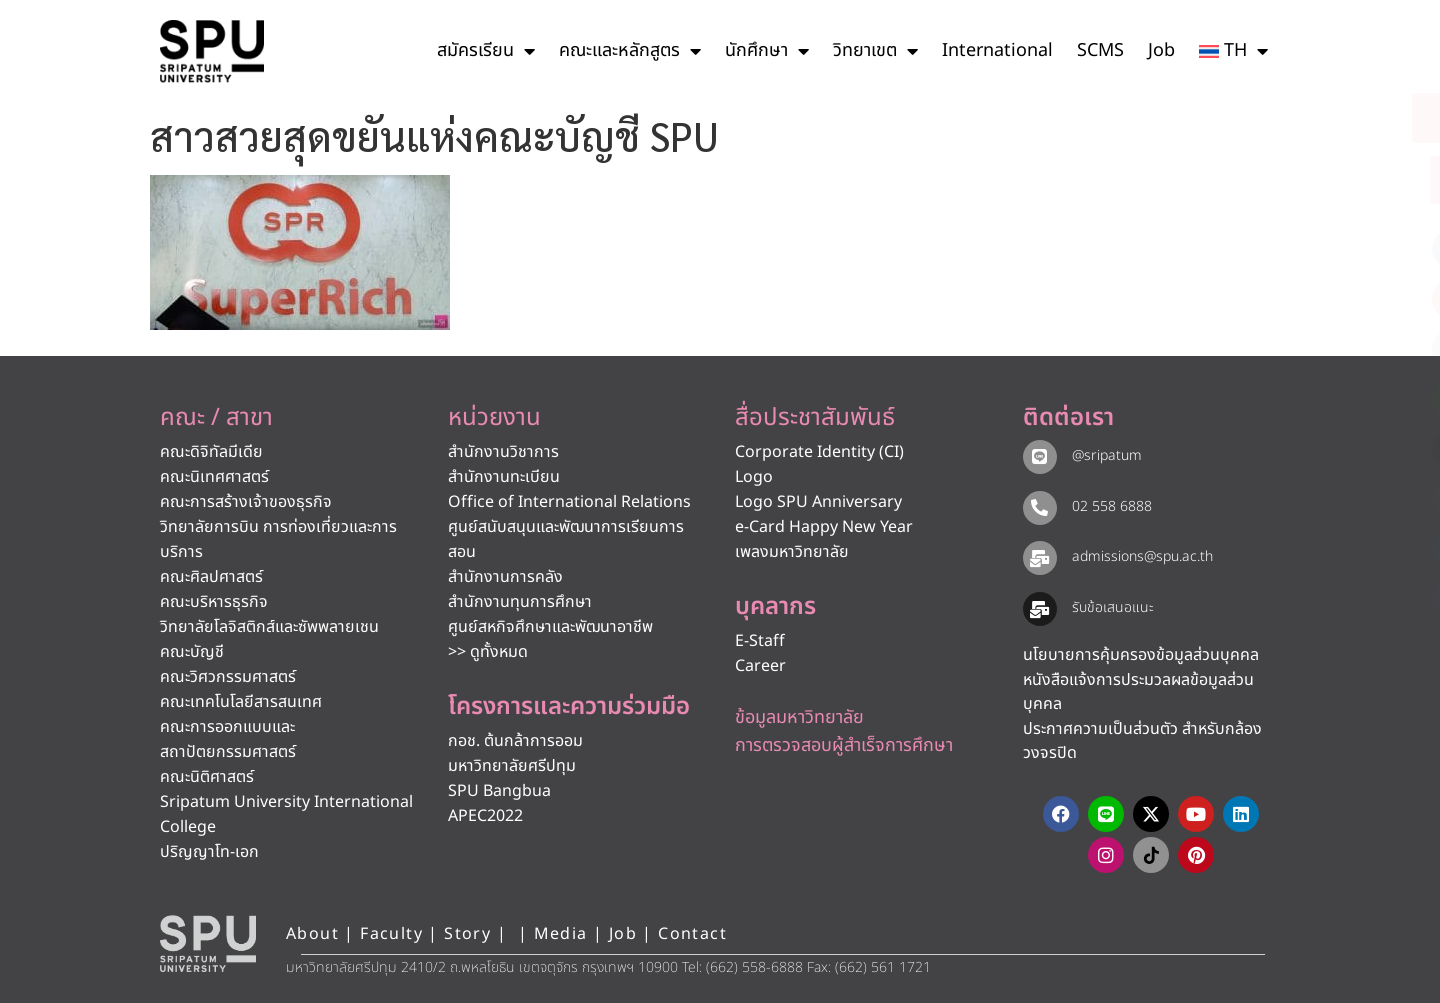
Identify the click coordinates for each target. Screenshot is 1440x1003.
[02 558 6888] (1040, 508)
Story (467, 934)
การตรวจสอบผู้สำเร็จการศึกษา (844, 745)
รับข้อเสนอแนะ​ (1113, 607)
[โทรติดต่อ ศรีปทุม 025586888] (1336, 180)
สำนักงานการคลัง (505, 577)
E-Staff (760, 641)
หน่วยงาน (494, 418)
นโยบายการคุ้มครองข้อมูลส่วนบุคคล (1141, 655)
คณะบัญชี (192, 652)
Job (1161, 50)
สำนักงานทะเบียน (504, 477)
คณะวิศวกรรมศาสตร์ (228, 677)
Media (563, 934)
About (312, 934)
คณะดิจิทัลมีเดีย (211, 452)
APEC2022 (485, 816)
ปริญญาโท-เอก (209, 852)
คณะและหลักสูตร (630, 51)
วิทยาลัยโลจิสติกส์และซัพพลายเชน (269, 627)
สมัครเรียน (486, 51)
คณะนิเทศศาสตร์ (214, 477)
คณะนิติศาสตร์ (207, 777)
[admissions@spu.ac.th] (1040, 558)
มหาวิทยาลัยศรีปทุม (512, 766)
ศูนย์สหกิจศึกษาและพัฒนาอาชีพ (550, 627)
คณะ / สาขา (216, 418)
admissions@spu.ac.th (1142, 556)
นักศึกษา (767, 51)
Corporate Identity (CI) (819, 452)
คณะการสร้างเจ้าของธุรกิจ (246, 502)
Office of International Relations (569, 502)
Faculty (391, 934)
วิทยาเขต (875, 51)
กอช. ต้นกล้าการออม (515, 741)
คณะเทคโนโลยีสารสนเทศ (241, 702)
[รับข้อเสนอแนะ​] (1040, 609)
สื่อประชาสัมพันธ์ (815, 418)
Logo (754, 477)
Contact (692, 934)
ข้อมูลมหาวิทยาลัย (799, 717)
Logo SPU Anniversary (818, 502)
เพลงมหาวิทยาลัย (792, 552)
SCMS (1100, 50)
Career (760, 666)
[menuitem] (1233, 51)
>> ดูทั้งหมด (488, 652)
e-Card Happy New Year (824, 527)
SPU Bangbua (499, 791)
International (997, 50)
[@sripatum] (1040, 457)
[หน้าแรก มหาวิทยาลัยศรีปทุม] (208, 944)
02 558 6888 (1112, 506)
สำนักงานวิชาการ (503, 452)
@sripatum (1107, 455)
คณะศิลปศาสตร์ (211, 577)
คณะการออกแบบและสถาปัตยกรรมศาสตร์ (228, 739)
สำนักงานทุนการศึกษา (520, 602)
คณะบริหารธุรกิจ (214, 602)
